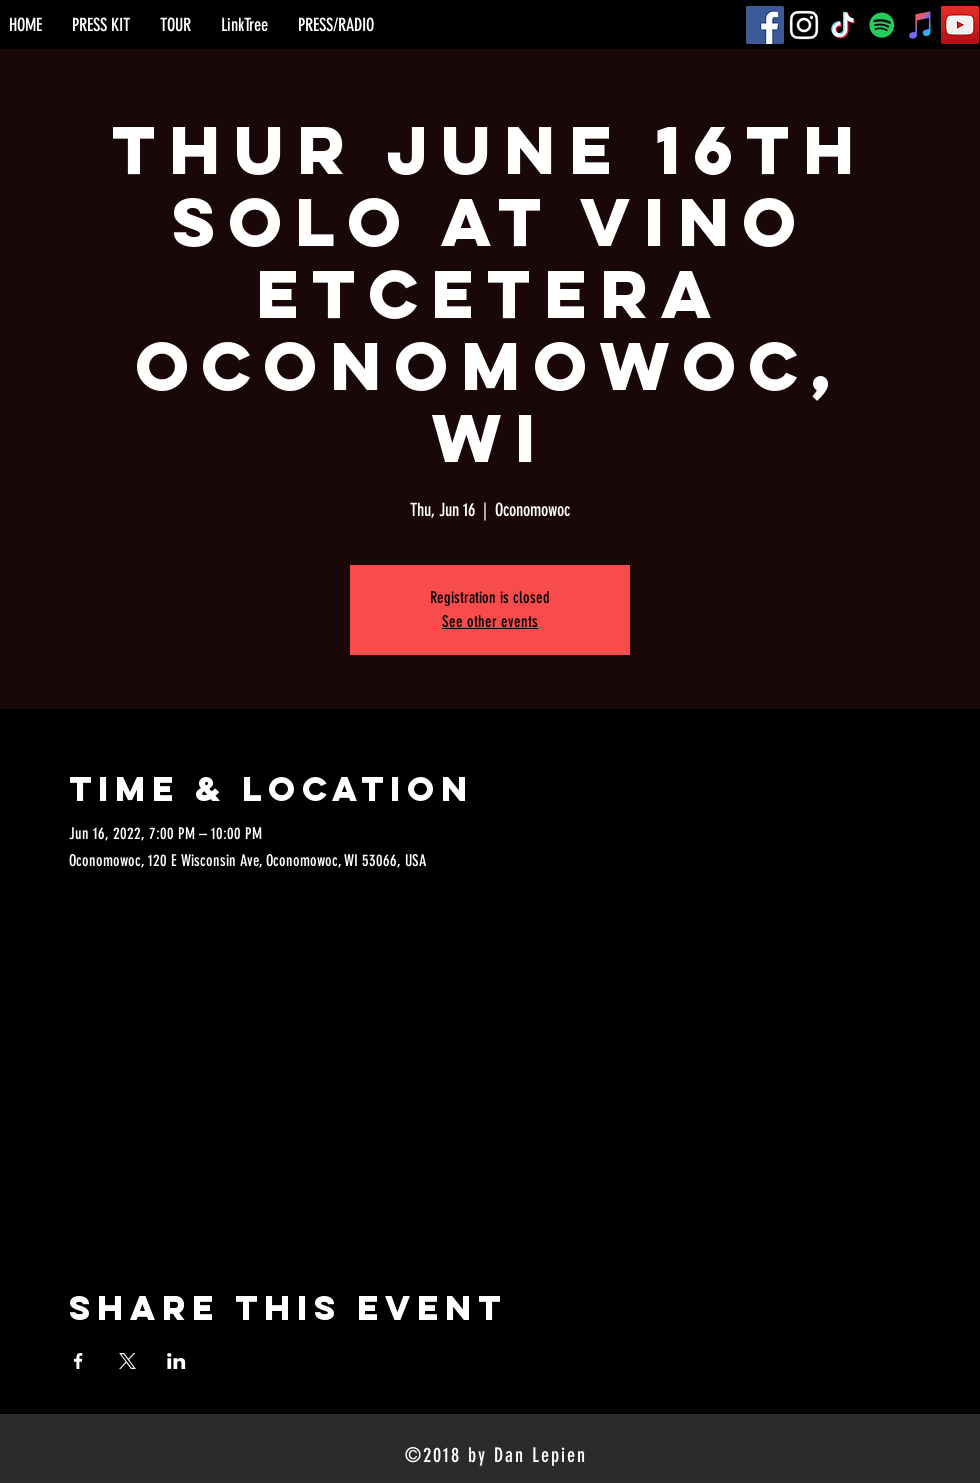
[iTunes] (921, 25)
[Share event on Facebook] (78, 1361)
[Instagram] (804, 25)
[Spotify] (882, 25)
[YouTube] (960, 25)
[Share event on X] (127, 1361)
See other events (490, 621)
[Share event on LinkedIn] (176, 1361)
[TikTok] (843, 25)
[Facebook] (765, 25)
